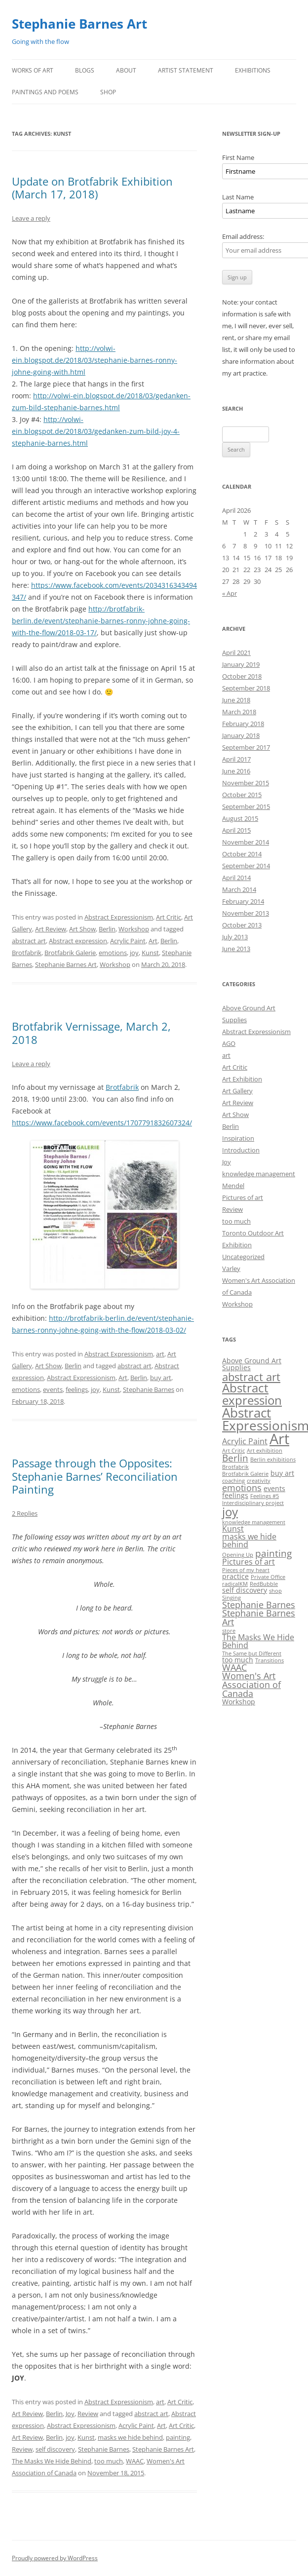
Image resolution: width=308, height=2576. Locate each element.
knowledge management (258, 1173)
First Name (238, 157)
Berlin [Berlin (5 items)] (235, 1458)
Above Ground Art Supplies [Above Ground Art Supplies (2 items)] (251, 1364)
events (53, 1389)
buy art (160, 1377)
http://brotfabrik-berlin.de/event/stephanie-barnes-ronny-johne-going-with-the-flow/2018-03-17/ (101, 620)
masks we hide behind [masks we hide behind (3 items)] (249, 1540)
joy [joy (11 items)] (230, 1511)
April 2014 (236, 877)
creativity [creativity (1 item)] (258, 1480)
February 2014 (243, 901)
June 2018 (236, 699)
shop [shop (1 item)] (275, 1590)
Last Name (238, 196)
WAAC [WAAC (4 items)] (234, 1667)
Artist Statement (185, 70)
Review (87, 2413)
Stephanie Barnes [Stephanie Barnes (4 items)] (258, 1605)
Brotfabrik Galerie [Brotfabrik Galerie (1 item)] (245, 1473)
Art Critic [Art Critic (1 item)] (233, 1450)
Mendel (233, 1185)
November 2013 (245, 913)
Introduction (241, 1150)
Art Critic (168, 917)
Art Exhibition (242, 1079)
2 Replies (25, 1513)
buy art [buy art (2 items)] (282, 1473)
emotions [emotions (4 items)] (242, 1488)
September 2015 (246, 806)
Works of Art (32, 70)
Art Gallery (237, 1090)
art (160, 1353)
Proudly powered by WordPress (55, 2558)
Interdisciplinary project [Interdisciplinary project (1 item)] (253, 1502)
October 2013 (242, 925)
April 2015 (236, 830)
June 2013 (236, 948)
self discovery (55, 2449)
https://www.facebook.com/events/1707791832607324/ (102, 1122)
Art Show (82, 928)
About (126, 70)
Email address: (243, 236)
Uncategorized (243, 1256)
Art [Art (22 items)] (279, 1439)
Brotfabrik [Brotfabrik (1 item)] (235, 1466)
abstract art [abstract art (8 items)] (251, 1376)
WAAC (135, 2461)
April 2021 (236, 652)
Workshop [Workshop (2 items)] (238, 1701)
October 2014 (242, 853)
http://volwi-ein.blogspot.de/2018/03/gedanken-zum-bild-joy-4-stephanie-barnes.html (96, 431)
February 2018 (243, 723)
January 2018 (241, 735)
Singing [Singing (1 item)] (231, 1597)
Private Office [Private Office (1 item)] (268, 1577)
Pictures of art (242, 1197)
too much (108, 2461)
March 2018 (239, 711)
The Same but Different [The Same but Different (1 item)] (251, 1653)
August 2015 (240, 818)
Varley (231, 1268)
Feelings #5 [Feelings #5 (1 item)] (264, 1496)
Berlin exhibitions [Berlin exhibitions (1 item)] (273, 1459)
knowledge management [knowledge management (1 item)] (253, 1522)
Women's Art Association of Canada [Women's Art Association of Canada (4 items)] (251, 1684)
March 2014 (239, 889)
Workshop (133, 928)
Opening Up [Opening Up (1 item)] (237, 1554)
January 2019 (241, 664)
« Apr (229, 593)
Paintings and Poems (45, 92)
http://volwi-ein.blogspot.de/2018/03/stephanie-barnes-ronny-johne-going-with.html (94, 360)
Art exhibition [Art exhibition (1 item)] (264, 1450)
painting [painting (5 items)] (273, 1553)
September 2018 (246, 688)
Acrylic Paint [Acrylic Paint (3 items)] (245, 1441)
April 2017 (236, 759)
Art (153, 940)
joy (134, 952)
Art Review (50, 928)
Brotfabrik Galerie (70, 952)
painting (178, 2437)
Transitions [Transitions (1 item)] (269, 1660)
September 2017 (246, 747)
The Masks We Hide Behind (51, 2461)
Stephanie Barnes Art (79, 24)
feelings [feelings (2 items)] (235, 1495)
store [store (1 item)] (228, 1630)
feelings (77, 1389)
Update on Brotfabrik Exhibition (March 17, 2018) (92, 187)
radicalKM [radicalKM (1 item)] (235, 1583)
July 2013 (235, 936)
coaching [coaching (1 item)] (233, 1480)
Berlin (107, 928)
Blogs (84, 70)
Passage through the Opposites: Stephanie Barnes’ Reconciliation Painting (95, 1476)
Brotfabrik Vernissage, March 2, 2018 (91, 1032)
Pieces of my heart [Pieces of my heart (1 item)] (246, 1570)
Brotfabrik (26, 952)
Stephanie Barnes (148, 1389)
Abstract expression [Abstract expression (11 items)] (252, 1394)
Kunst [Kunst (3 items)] (233, 1528)
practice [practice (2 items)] (235, 1576)
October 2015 (242, 794)
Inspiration (238, 1138)
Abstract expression (78, 940)
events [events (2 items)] (274, 1488)
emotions (113, 952)
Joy (70, 2413)
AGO (228, 1043)
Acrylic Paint (128, 940)
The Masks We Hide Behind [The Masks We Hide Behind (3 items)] (258, 1641)
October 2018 (242, 676)
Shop (108, 92)
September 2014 (246, 865)
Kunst (150, 952)
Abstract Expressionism (118, 917)
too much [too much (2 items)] (237, 1659)
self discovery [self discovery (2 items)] (244, 1590)
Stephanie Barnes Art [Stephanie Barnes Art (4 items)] (258, 1617)
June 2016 (236, 771)
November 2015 (245, 782)
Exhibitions (252, 70)
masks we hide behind (130, 2437)
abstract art (29, 940)
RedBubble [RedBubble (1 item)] (264, 1583)
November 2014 (245, 842)
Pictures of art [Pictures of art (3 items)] (248, 1561)
